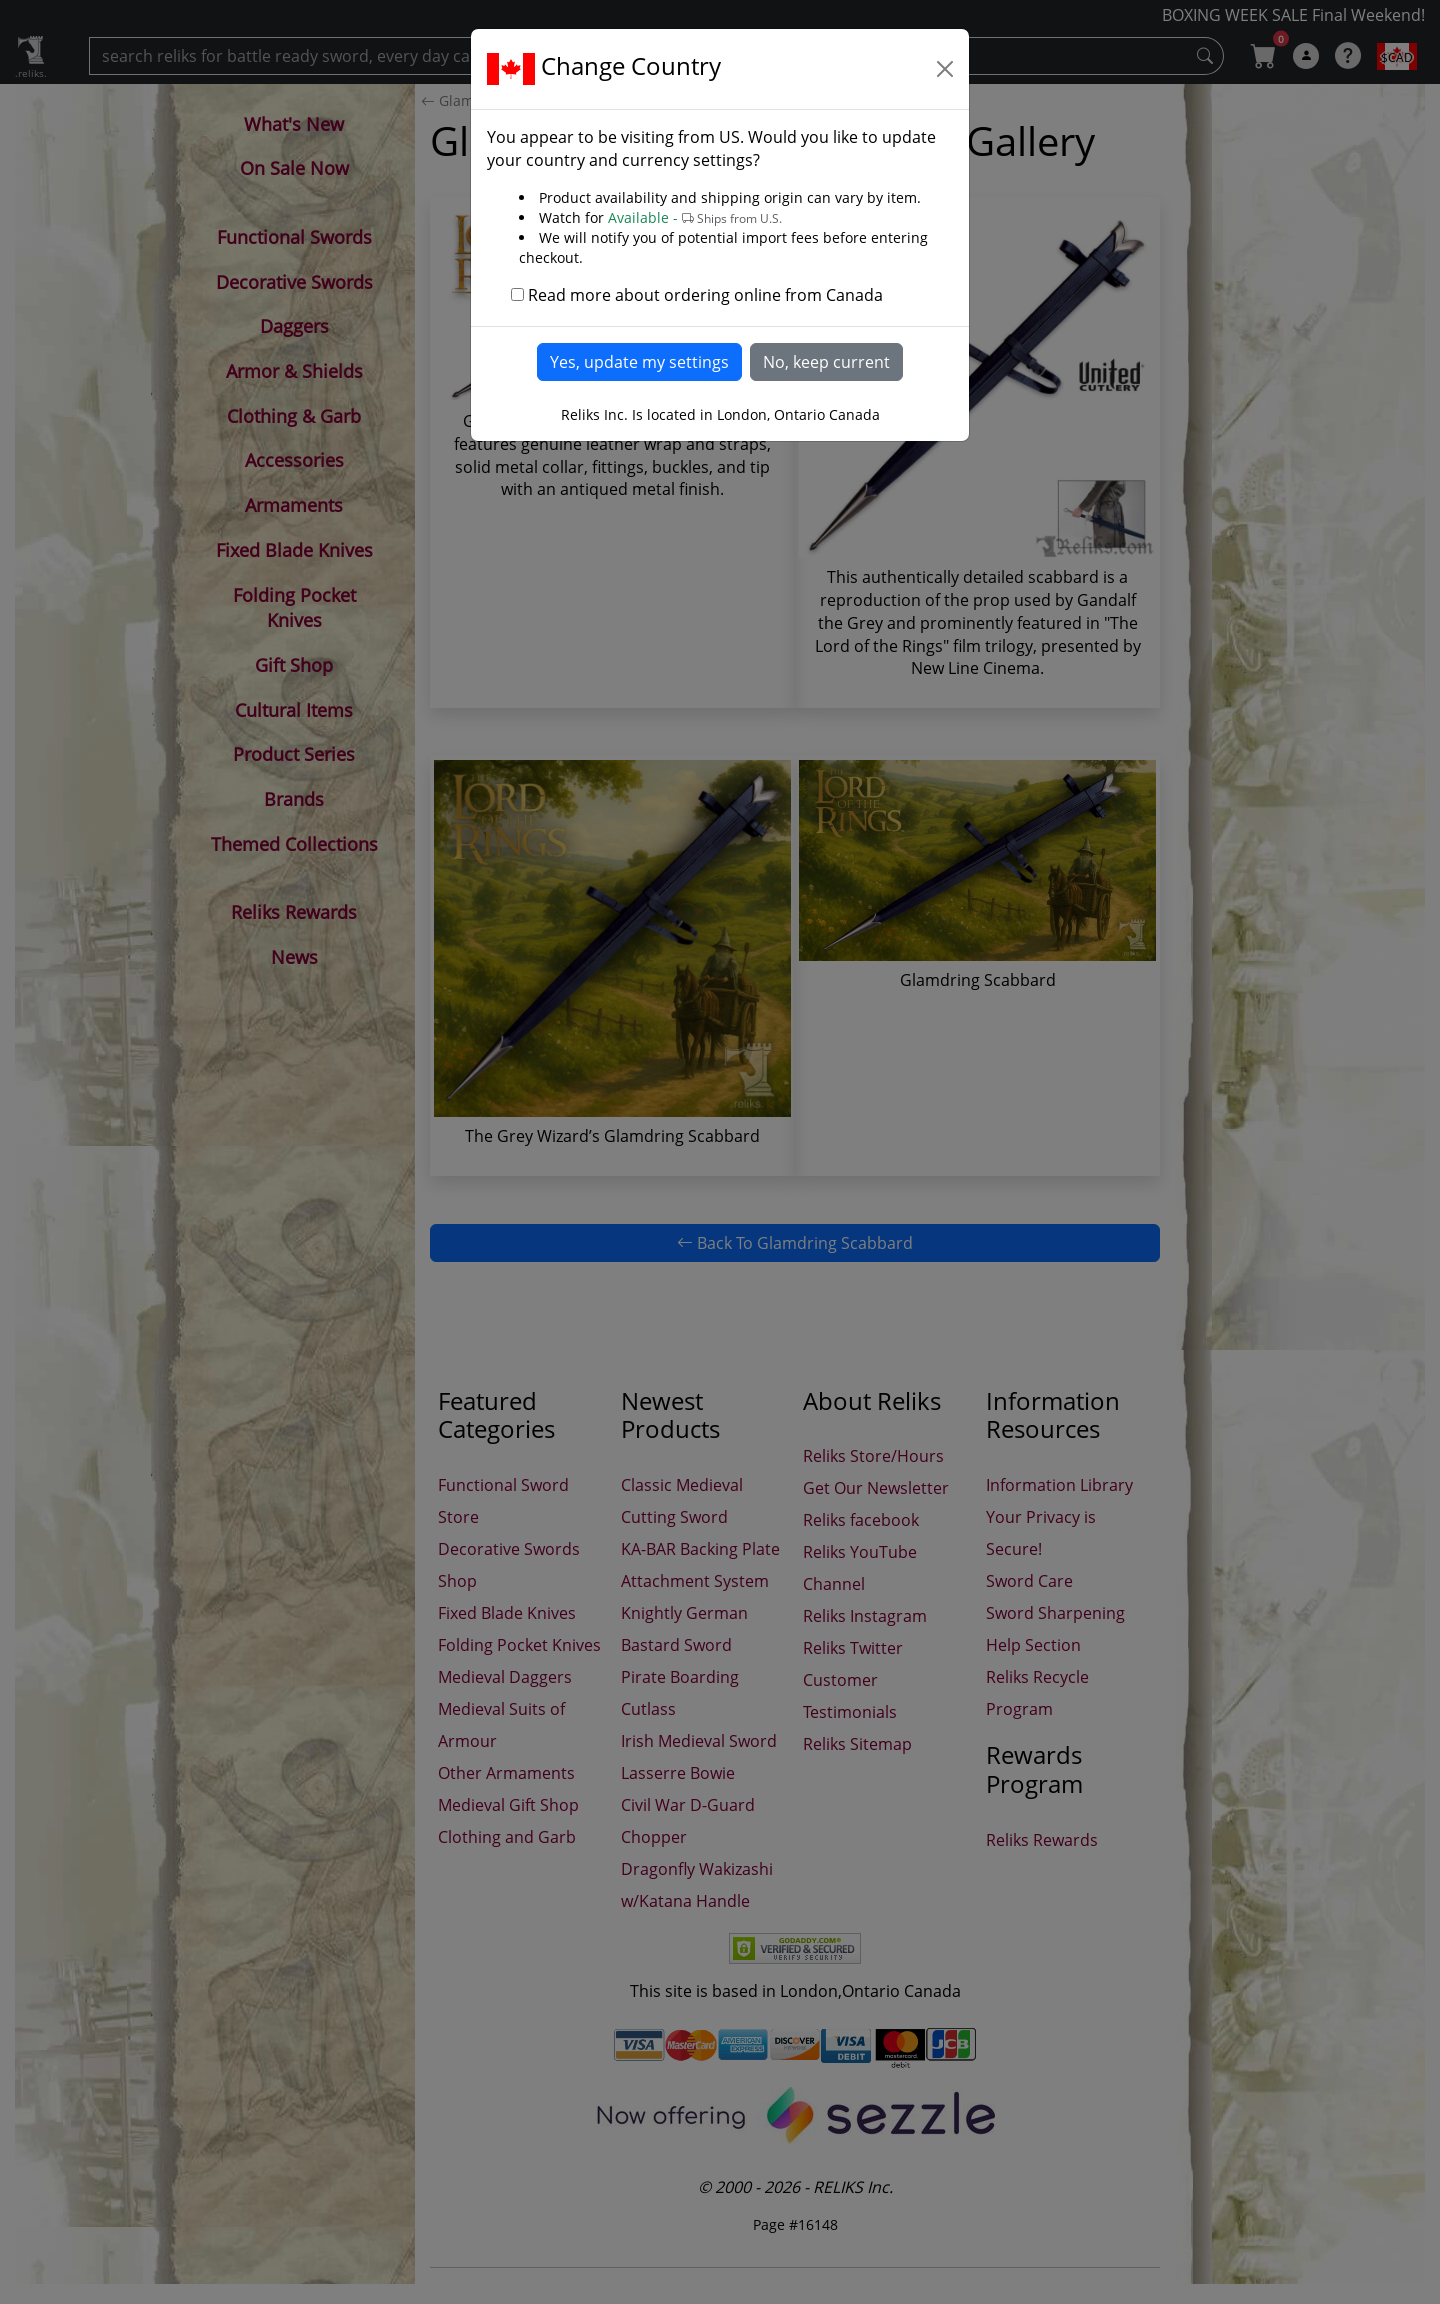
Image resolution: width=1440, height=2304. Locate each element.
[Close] (945, 69)
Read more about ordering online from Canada (705, 295)
